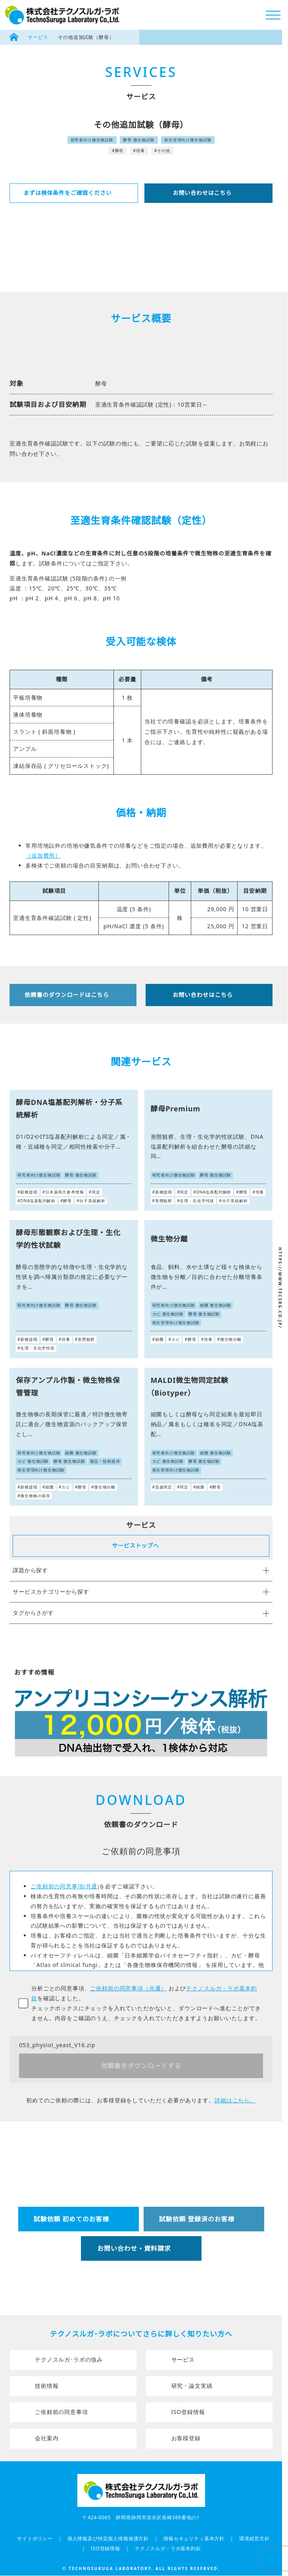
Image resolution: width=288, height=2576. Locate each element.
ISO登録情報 (188, 2412)
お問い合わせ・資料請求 (134, 2248)
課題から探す (141, 1570)
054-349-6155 (153, 2284)
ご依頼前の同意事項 (61, 2412)
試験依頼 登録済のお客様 (196, 2219)
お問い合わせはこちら (202, 193)
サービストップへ (135, 1545)
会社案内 (46, 2438)
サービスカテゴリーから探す (141, 1591)
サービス (38, 37)
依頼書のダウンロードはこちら (67, 995)
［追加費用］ (43, 855)
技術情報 (46, 2385)
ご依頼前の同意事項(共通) (65, 1886)
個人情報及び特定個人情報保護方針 (108, 2538)
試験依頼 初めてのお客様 (71, 2219)
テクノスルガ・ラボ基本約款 (168, 2548)
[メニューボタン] (273, 15)
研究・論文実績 (192, 2385)
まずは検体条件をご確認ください (67, 193)
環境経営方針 (254, 2538)
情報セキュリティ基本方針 (194, 2538)
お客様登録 (186, 2438)
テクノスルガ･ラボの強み (69, 2359)
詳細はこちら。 (235, 2100)
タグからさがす (141, 1612)
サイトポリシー (35, 2538)
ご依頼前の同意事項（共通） (128, 1988)
